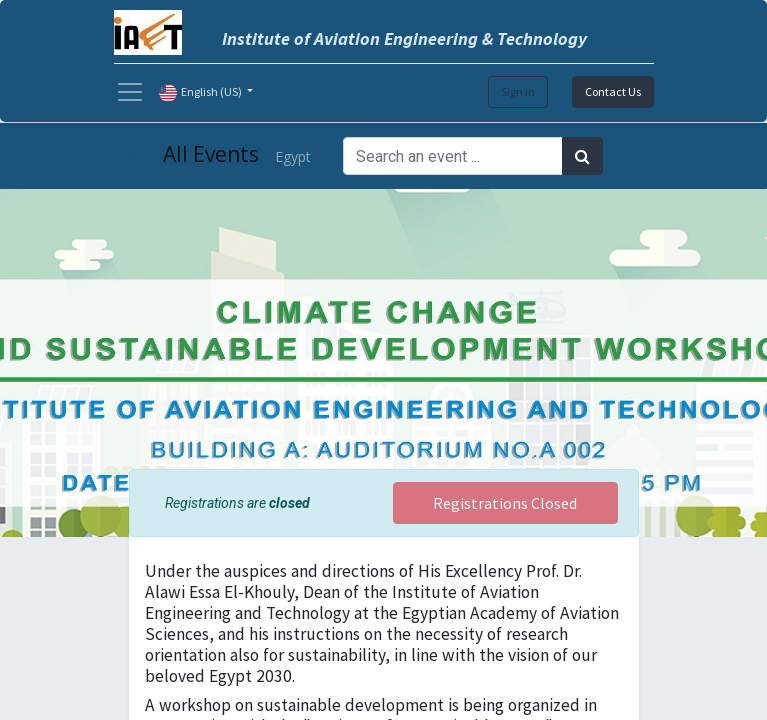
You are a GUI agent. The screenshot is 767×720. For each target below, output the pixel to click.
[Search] (582, 156)
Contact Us (613, 91)
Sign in (518, 91)
